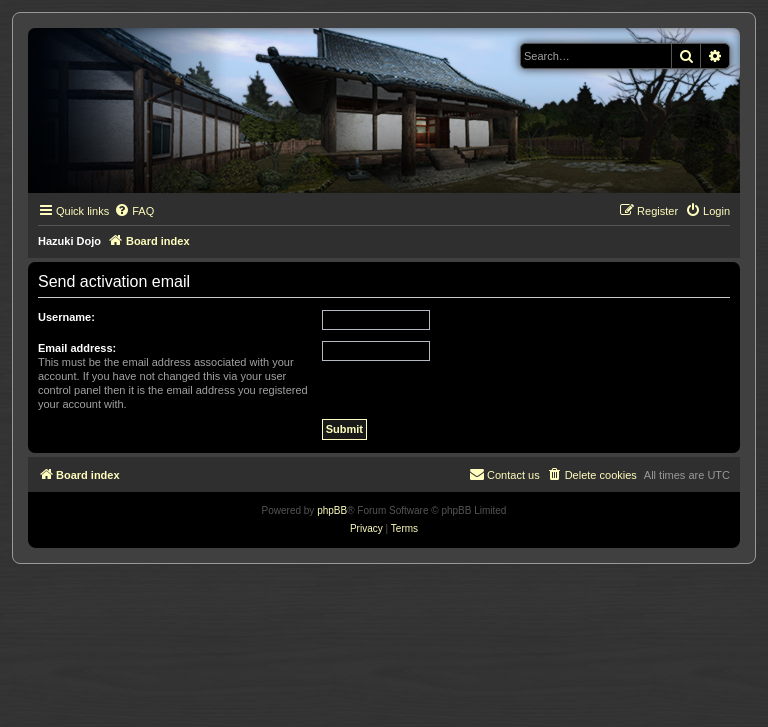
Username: (66, 317)
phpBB (332, 510)
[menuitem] (134, 211)
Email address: (77, 348)
